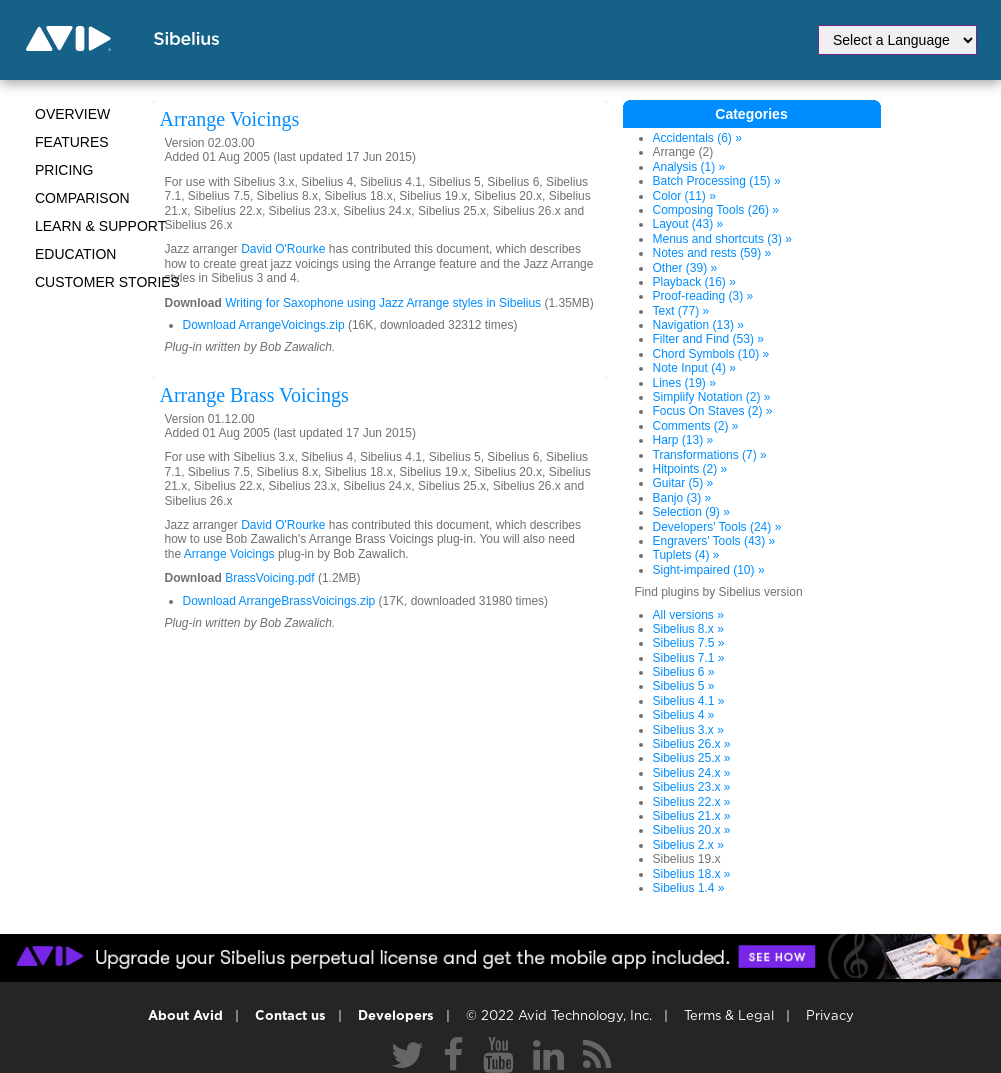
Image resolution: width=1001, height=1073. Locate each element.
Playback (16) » (694, 282)
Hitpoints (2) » (690, 469)
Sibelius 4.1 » (689, 701)
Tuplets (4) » (686, 555)
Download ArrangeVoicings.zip (264, 325)
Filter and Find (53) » (708, 339)
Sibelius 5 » (684, 686)
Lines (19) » (684, 383)
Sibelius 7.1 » (689, 658)
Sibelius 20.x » (692, 830)
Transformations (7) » (710, 455)
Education (75, 254)
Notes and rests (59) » (712, 253)
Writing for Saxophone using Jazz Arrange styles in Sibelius (384, 303)
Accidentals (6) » (697, 138)
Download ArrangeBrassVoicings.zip (279, 601)
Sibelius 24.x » (692, 773)
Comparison (82, 198)
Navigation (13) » (698, 325)
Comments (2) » (696, 426)
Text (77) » (681, 311)
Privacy (830, 1016)
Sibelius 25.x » (692, 758)
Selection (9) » (691, 512)
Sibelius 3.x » (688, 730)
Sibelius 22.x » (692, 802)
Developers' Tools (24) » (717, 527)
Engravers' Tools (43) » (714, 541)
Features (72, 142)
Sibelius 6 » (684, 672)
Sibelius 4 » (684, 715)
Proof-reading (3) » (703, 296)
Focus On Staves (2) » (713, 411)
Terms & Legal (729, 1016)
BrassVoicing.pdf (269, 578)
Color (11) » (684, 196)
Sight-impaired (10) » (709, 570)
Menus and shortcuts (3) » (722, 239)
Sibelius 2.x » (688, 845)
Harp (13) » (683, 440)
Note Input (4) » (694, 368)
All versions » (688, 615)
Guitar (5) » (683, 483)
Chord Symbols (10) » (711, 354)
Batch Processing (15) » (717, 181)
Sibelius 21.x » (692, 816)
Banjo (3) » (682, 498)
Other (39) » (685, 268)
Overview (72, 114)
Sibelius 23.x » (692, 787)
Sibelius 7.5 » (689, 643)
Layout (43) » (688, 224)
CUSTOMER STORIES (107, 282)
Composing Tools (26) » (716, 210)
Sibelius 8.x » (688, 629)
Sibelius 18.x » (692, 874)
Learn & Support (100, 226)
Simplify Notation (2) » (712, 397)
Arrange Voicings (229, 554)
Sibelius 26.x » (692, 744)
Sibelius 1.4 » (689, 888)
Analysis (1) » (689, 167)
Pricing (64, 170)
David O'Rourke (283, 249)
